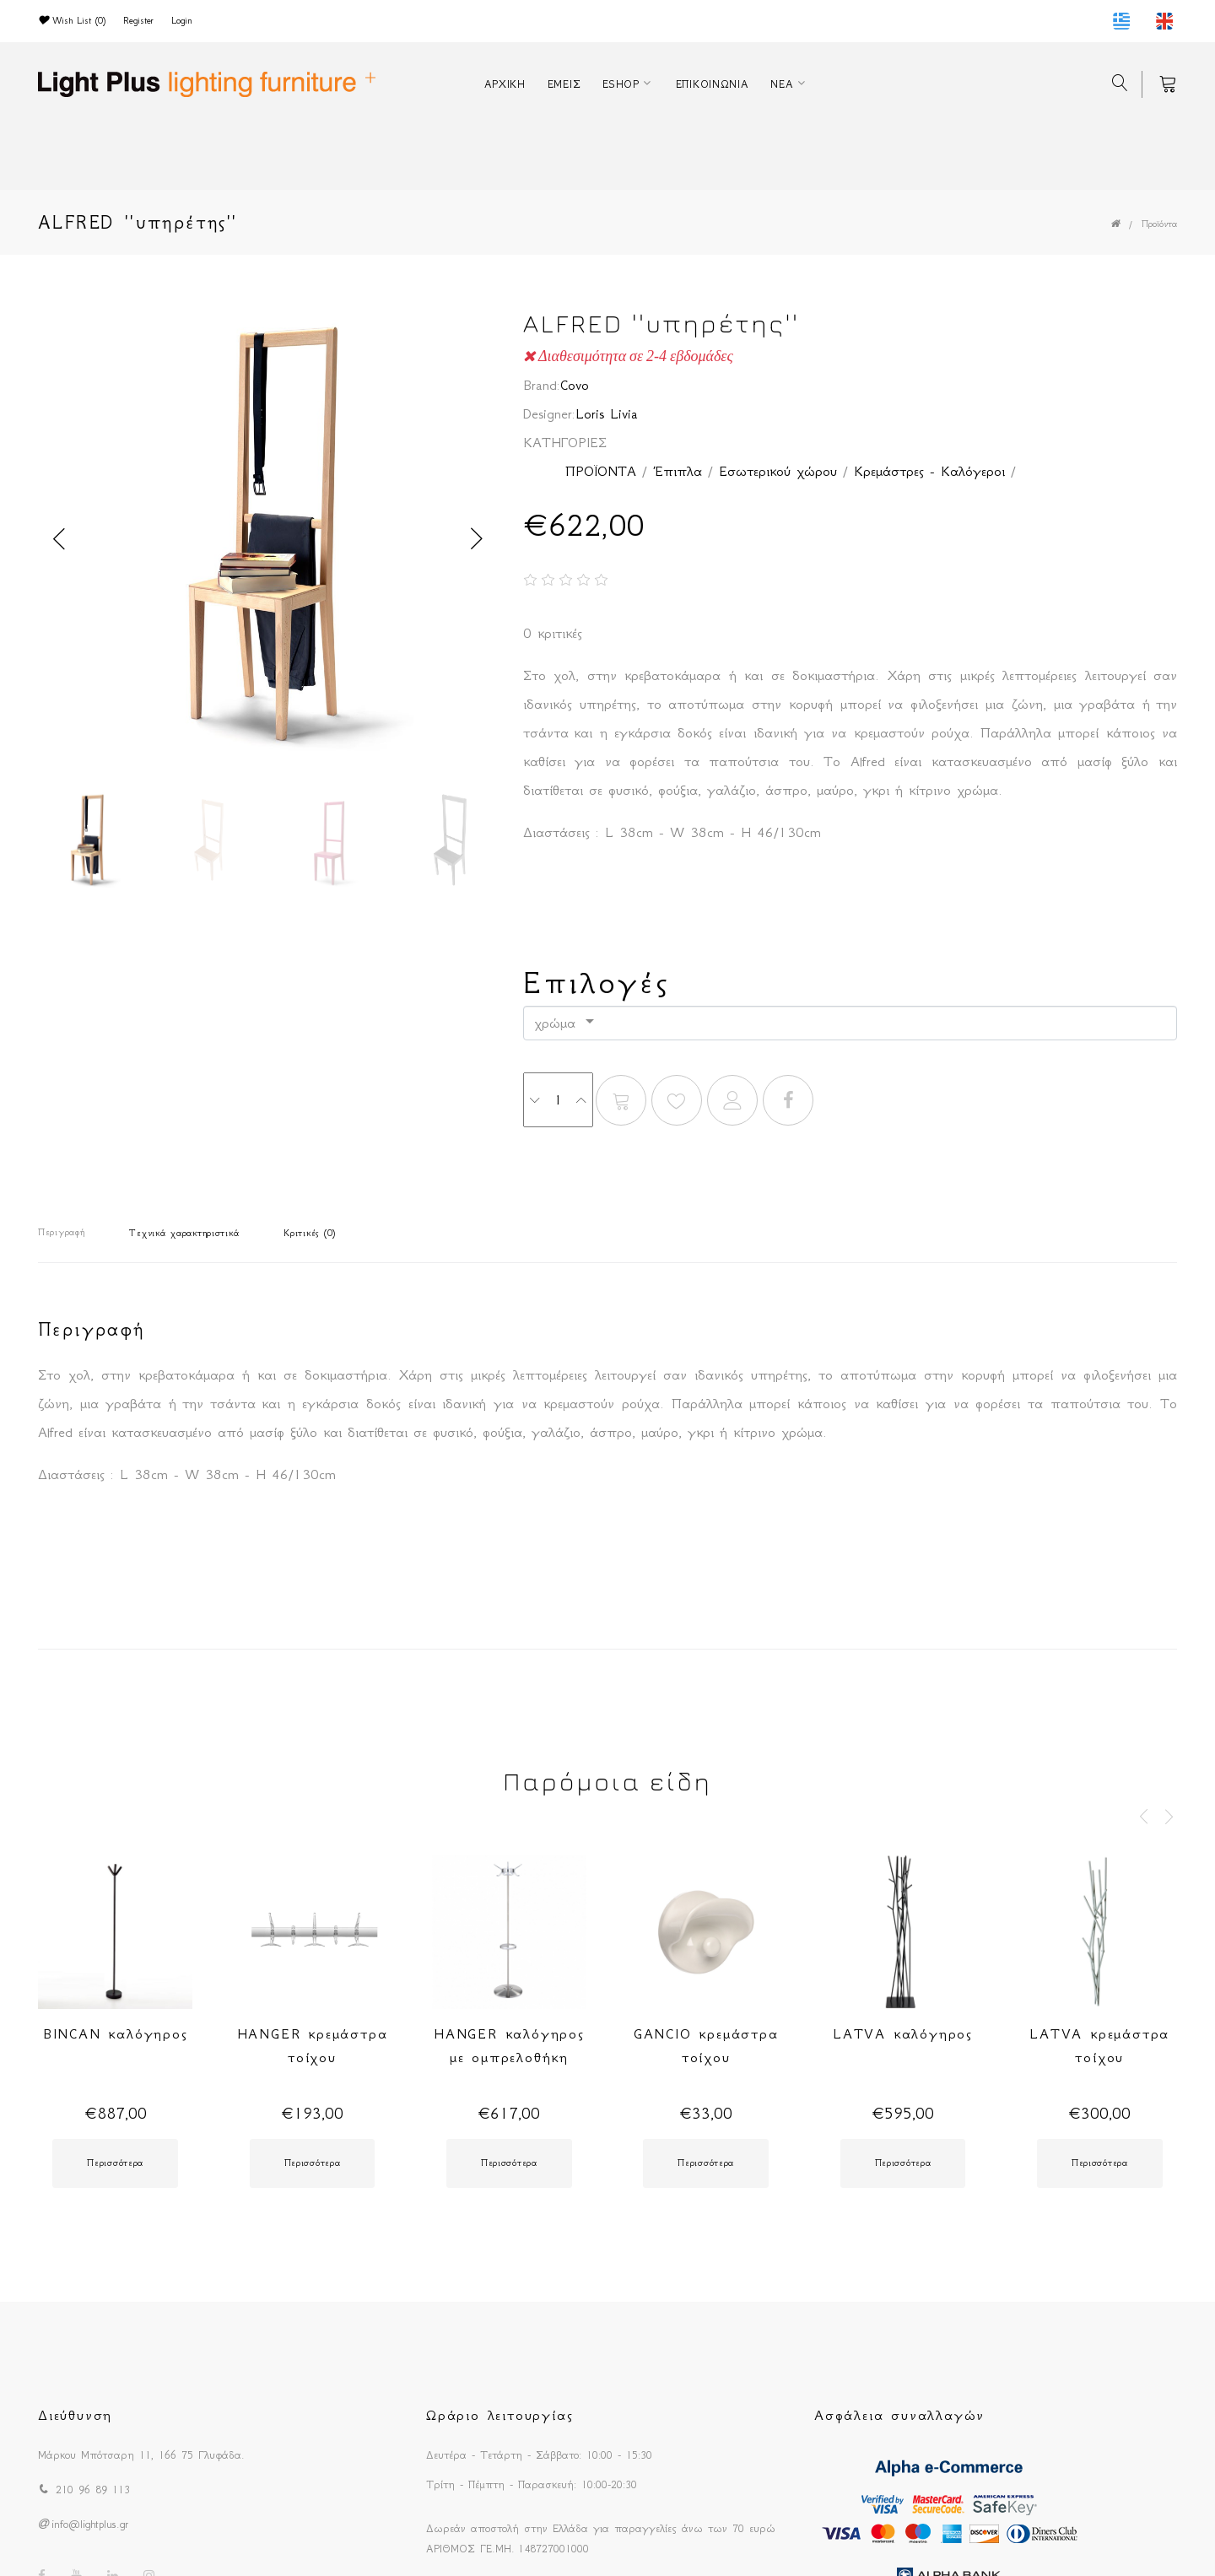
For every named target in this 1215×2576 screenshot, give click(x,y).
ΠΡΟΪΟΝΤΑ (600, 470)
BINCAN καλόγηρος (115, 2033)
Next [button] (477, 539)
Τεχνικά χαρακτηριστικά (184, 1233)
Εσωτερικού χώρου (778, 470)
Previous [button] (59, 539)
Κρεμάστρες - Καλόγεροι (929, 470)
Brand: (541, 384)
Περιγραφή (61, 1232)
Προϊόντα (1159, 224)
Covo (574, 384)
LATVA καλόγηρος (903, 2033)
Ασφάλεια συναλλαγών (899, 2414)
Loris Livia (606, 413)
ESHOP (621, 84)
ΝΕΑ (781, 84)
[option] (268, 539)
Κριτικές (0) (310, 1233)
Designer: (549, 413)
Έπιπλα (677, 470)
